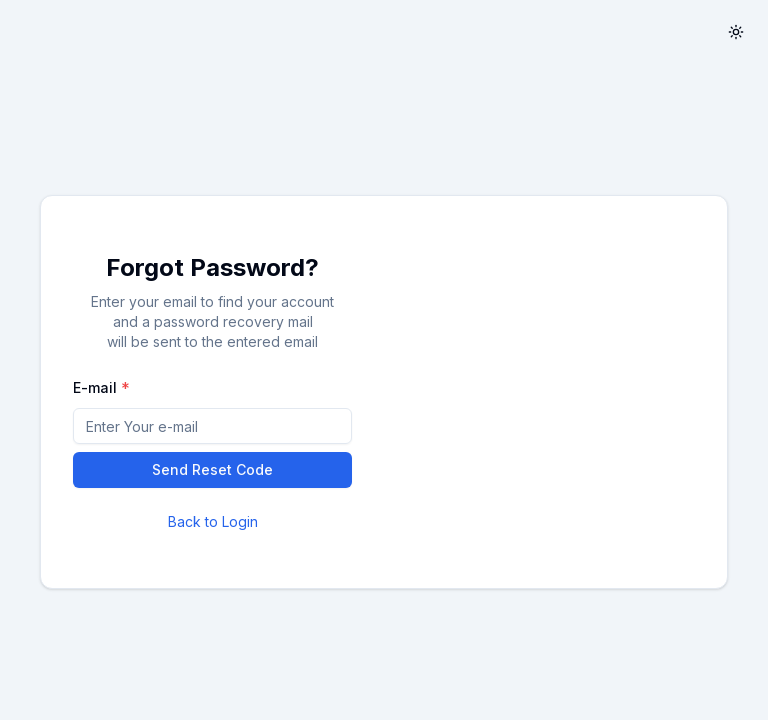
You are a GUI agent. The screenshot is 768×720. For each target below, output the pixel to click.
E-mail (95, 388)
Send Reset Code (212, 469)
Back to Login (213, 521)
